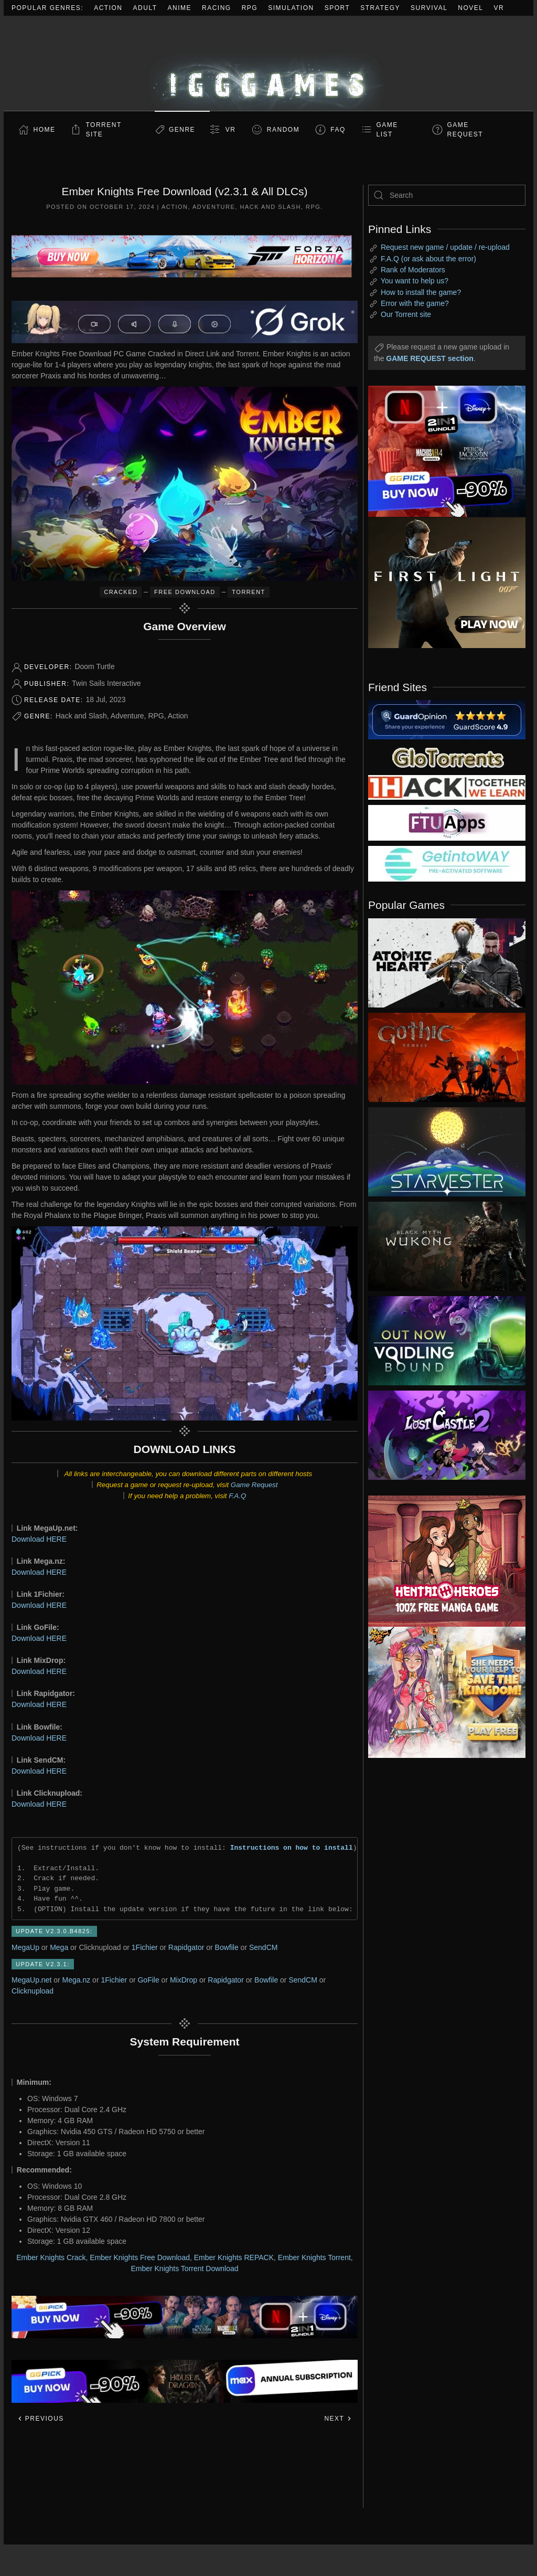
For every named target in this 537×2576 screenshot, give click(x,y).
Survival (429, 8)
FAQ (338, 129)
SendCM (263, 1947)
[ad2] (438, 1561)
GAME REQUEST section (429, 358)
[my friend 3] (446, 786)
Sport (337, 8)
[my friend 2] (446, 756)
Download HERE (39, 1539)
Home (45, 129)
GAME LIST (387, 129)
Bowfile (227, 1947)
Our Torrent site (406, 314)
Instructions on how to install (291, 1847)
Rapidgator (186, 1947)
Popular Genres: (47, 8)
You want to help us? (414, 281)
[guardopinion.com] (446, 719)
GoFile (148, 1980)
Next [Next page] (338, 2418)
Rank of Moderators (413, 270)
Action (108, 8)
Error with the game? (415, 303)
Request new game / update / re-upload (445, 247)
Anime (180, 8)
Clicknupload (32, 1991)
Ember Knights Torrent (314, 2257)
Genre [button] (182, 129)
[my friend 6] (446, 822)
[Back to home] (268, 63)
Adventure (213, 207)
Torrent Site (104, 129)
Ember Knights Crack (50, 2257)
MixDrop (183, 1980)
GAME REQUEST (465, 129)
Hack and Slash (270, 207)
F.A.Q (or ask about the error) (428, 259)
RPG (250, 8)
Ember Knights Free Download (140, 2257)
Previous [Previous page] (40, 2418)
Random (283, 129)
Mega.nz (76, 1980)
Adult (145, 8)
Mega (59, 1947)
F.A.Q (237, 1496)
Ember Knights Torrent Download (184, 2268)
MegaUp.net (31, 1980)
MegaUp (25, 1947)
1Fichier (145, 1947)
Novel (470, 8)
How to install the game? (421, 292)
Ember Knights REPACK (234, 2257)
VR (499, 8)
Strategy (380, 8)
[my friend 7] (446, 863)
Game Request (254, 1485)
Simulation (291, 8)
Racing (216, 8)
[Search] (446, 195)
